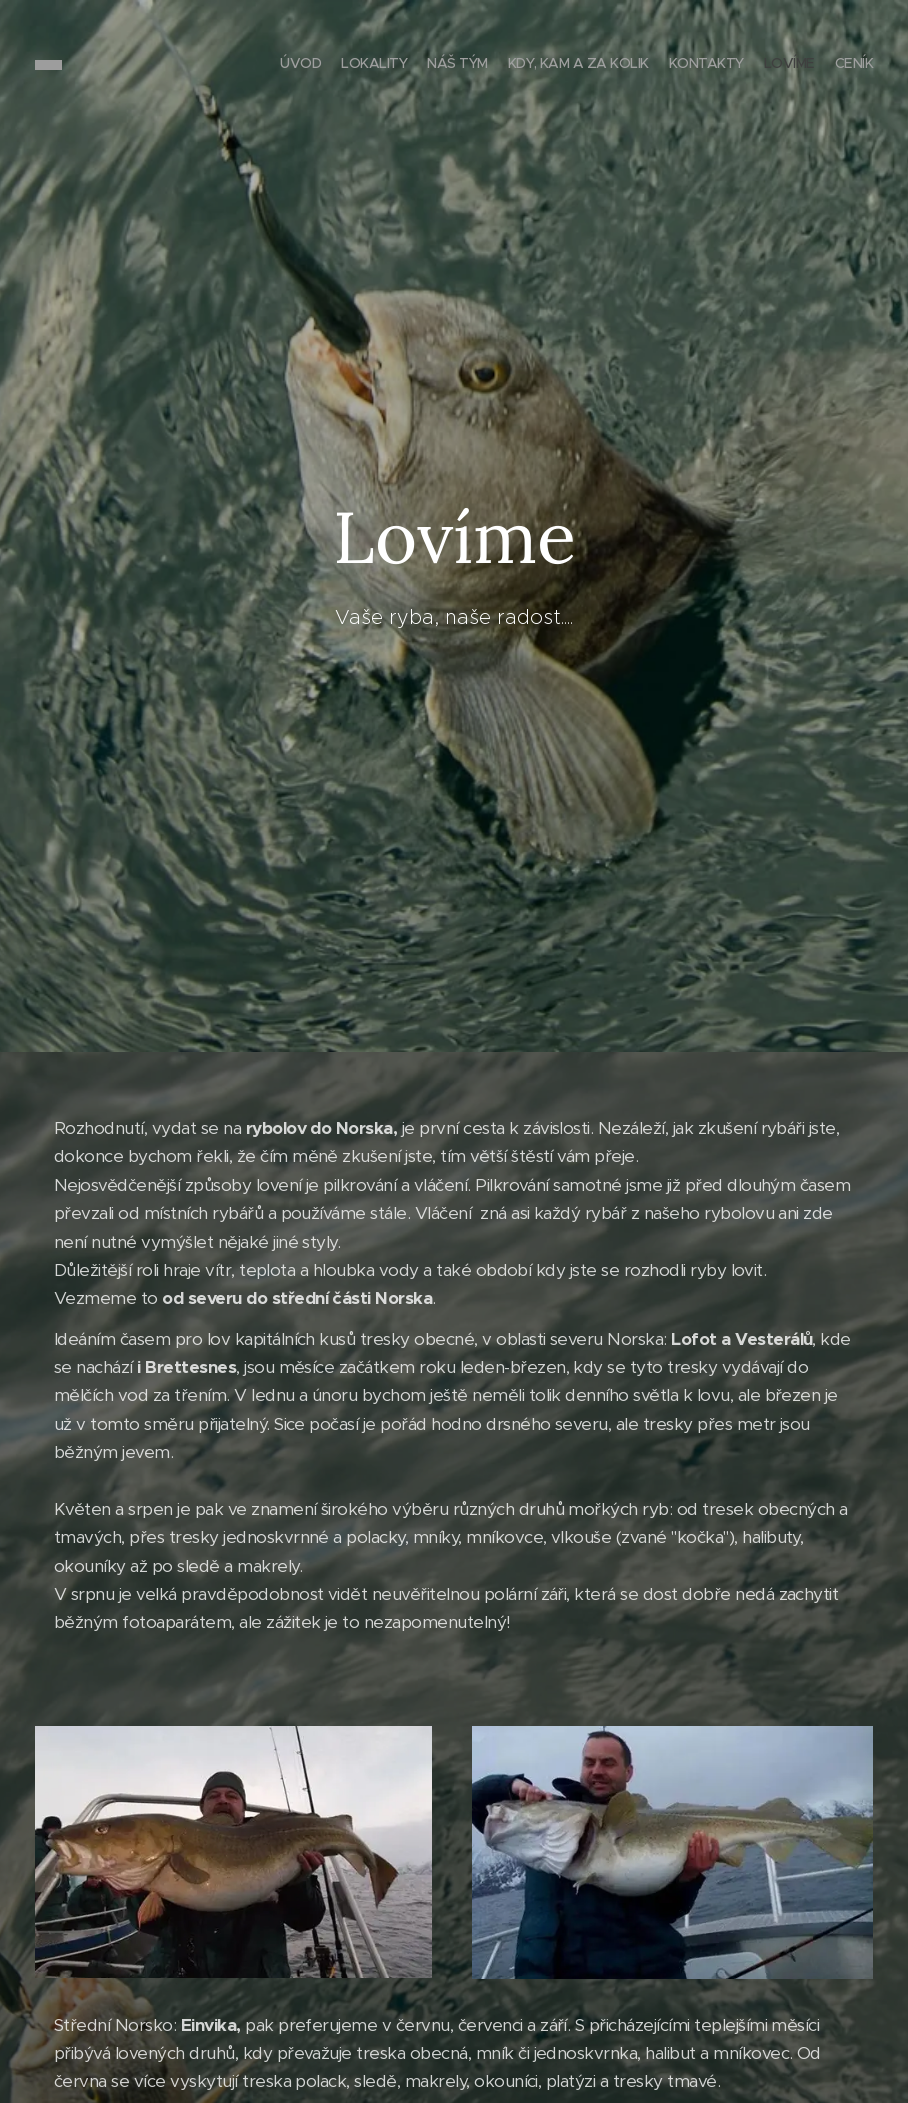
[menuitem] (755, 65)
